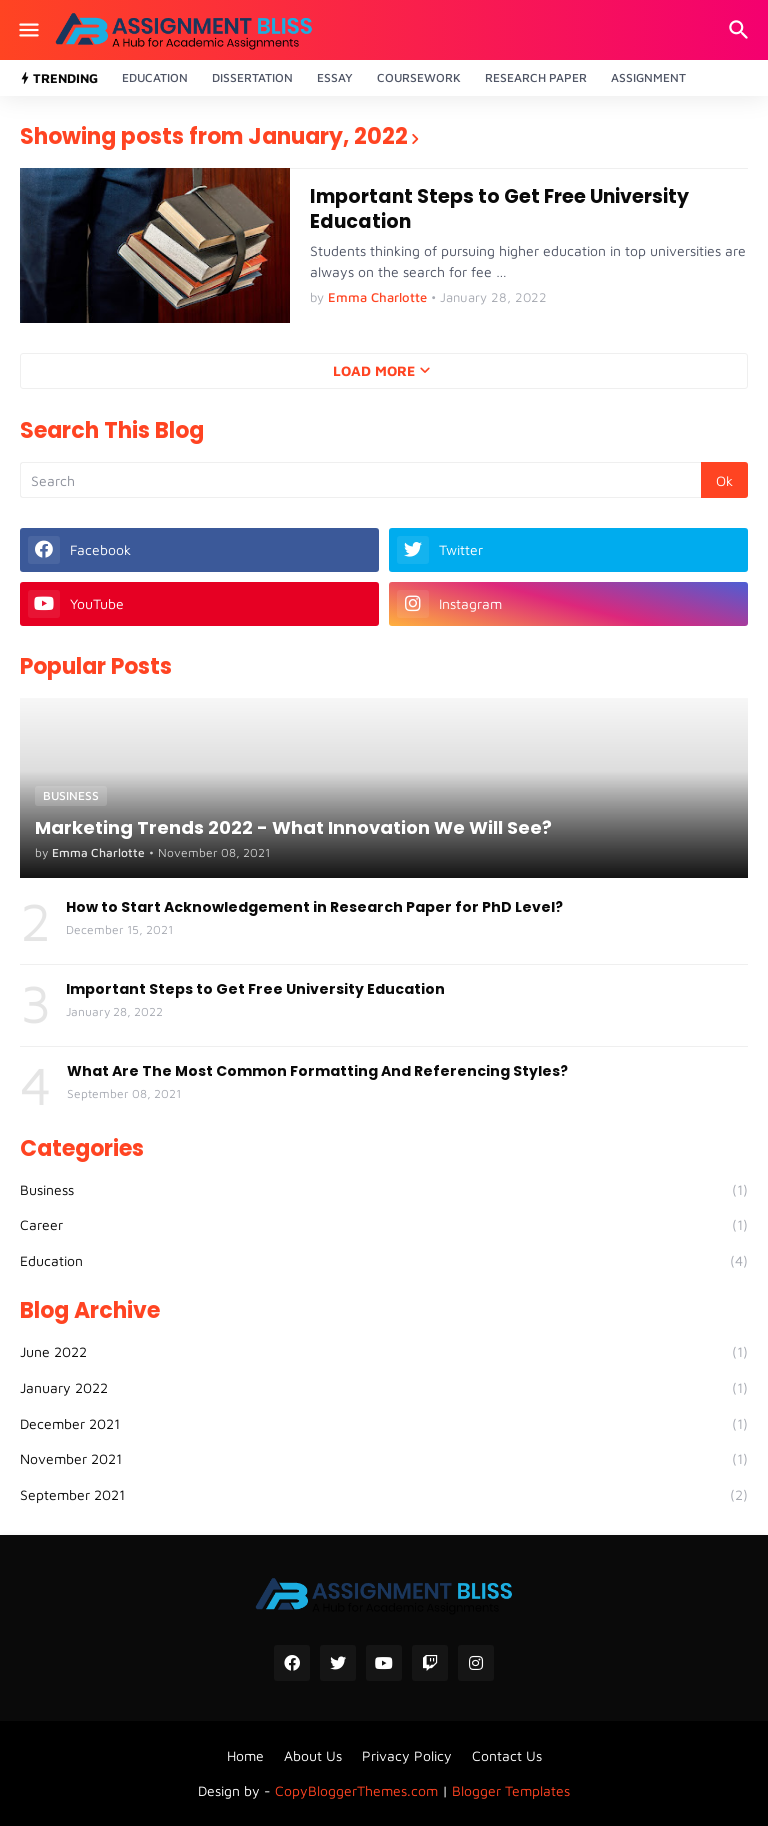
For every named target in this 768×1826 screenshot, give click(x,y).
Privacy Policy (407, 1755)
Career (384, 1225)
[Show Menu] (27, 30)
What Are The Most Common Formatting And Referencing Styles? (317, 1071)
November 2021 (384, 1459)
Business (384, 1190)
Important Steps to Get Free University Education (499, 209)
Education (155, 77)
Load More (374, 370)
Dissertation (252, 77)
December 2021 (384, 1424)
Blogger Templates (511, 1790)
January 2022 (384, 1388)
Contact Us (507, 1755)
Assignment (648, 77)
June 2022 (384, 1352)
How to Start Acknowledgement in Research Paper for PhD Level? (314, 907)
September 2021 (384, 1495)
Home (245, 1755)
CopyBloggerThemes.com (356, 1790)
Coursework (419, 77)
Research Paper (536, 77)
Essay (335, 77)
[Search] (741, 30)
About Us (313, 1755)
